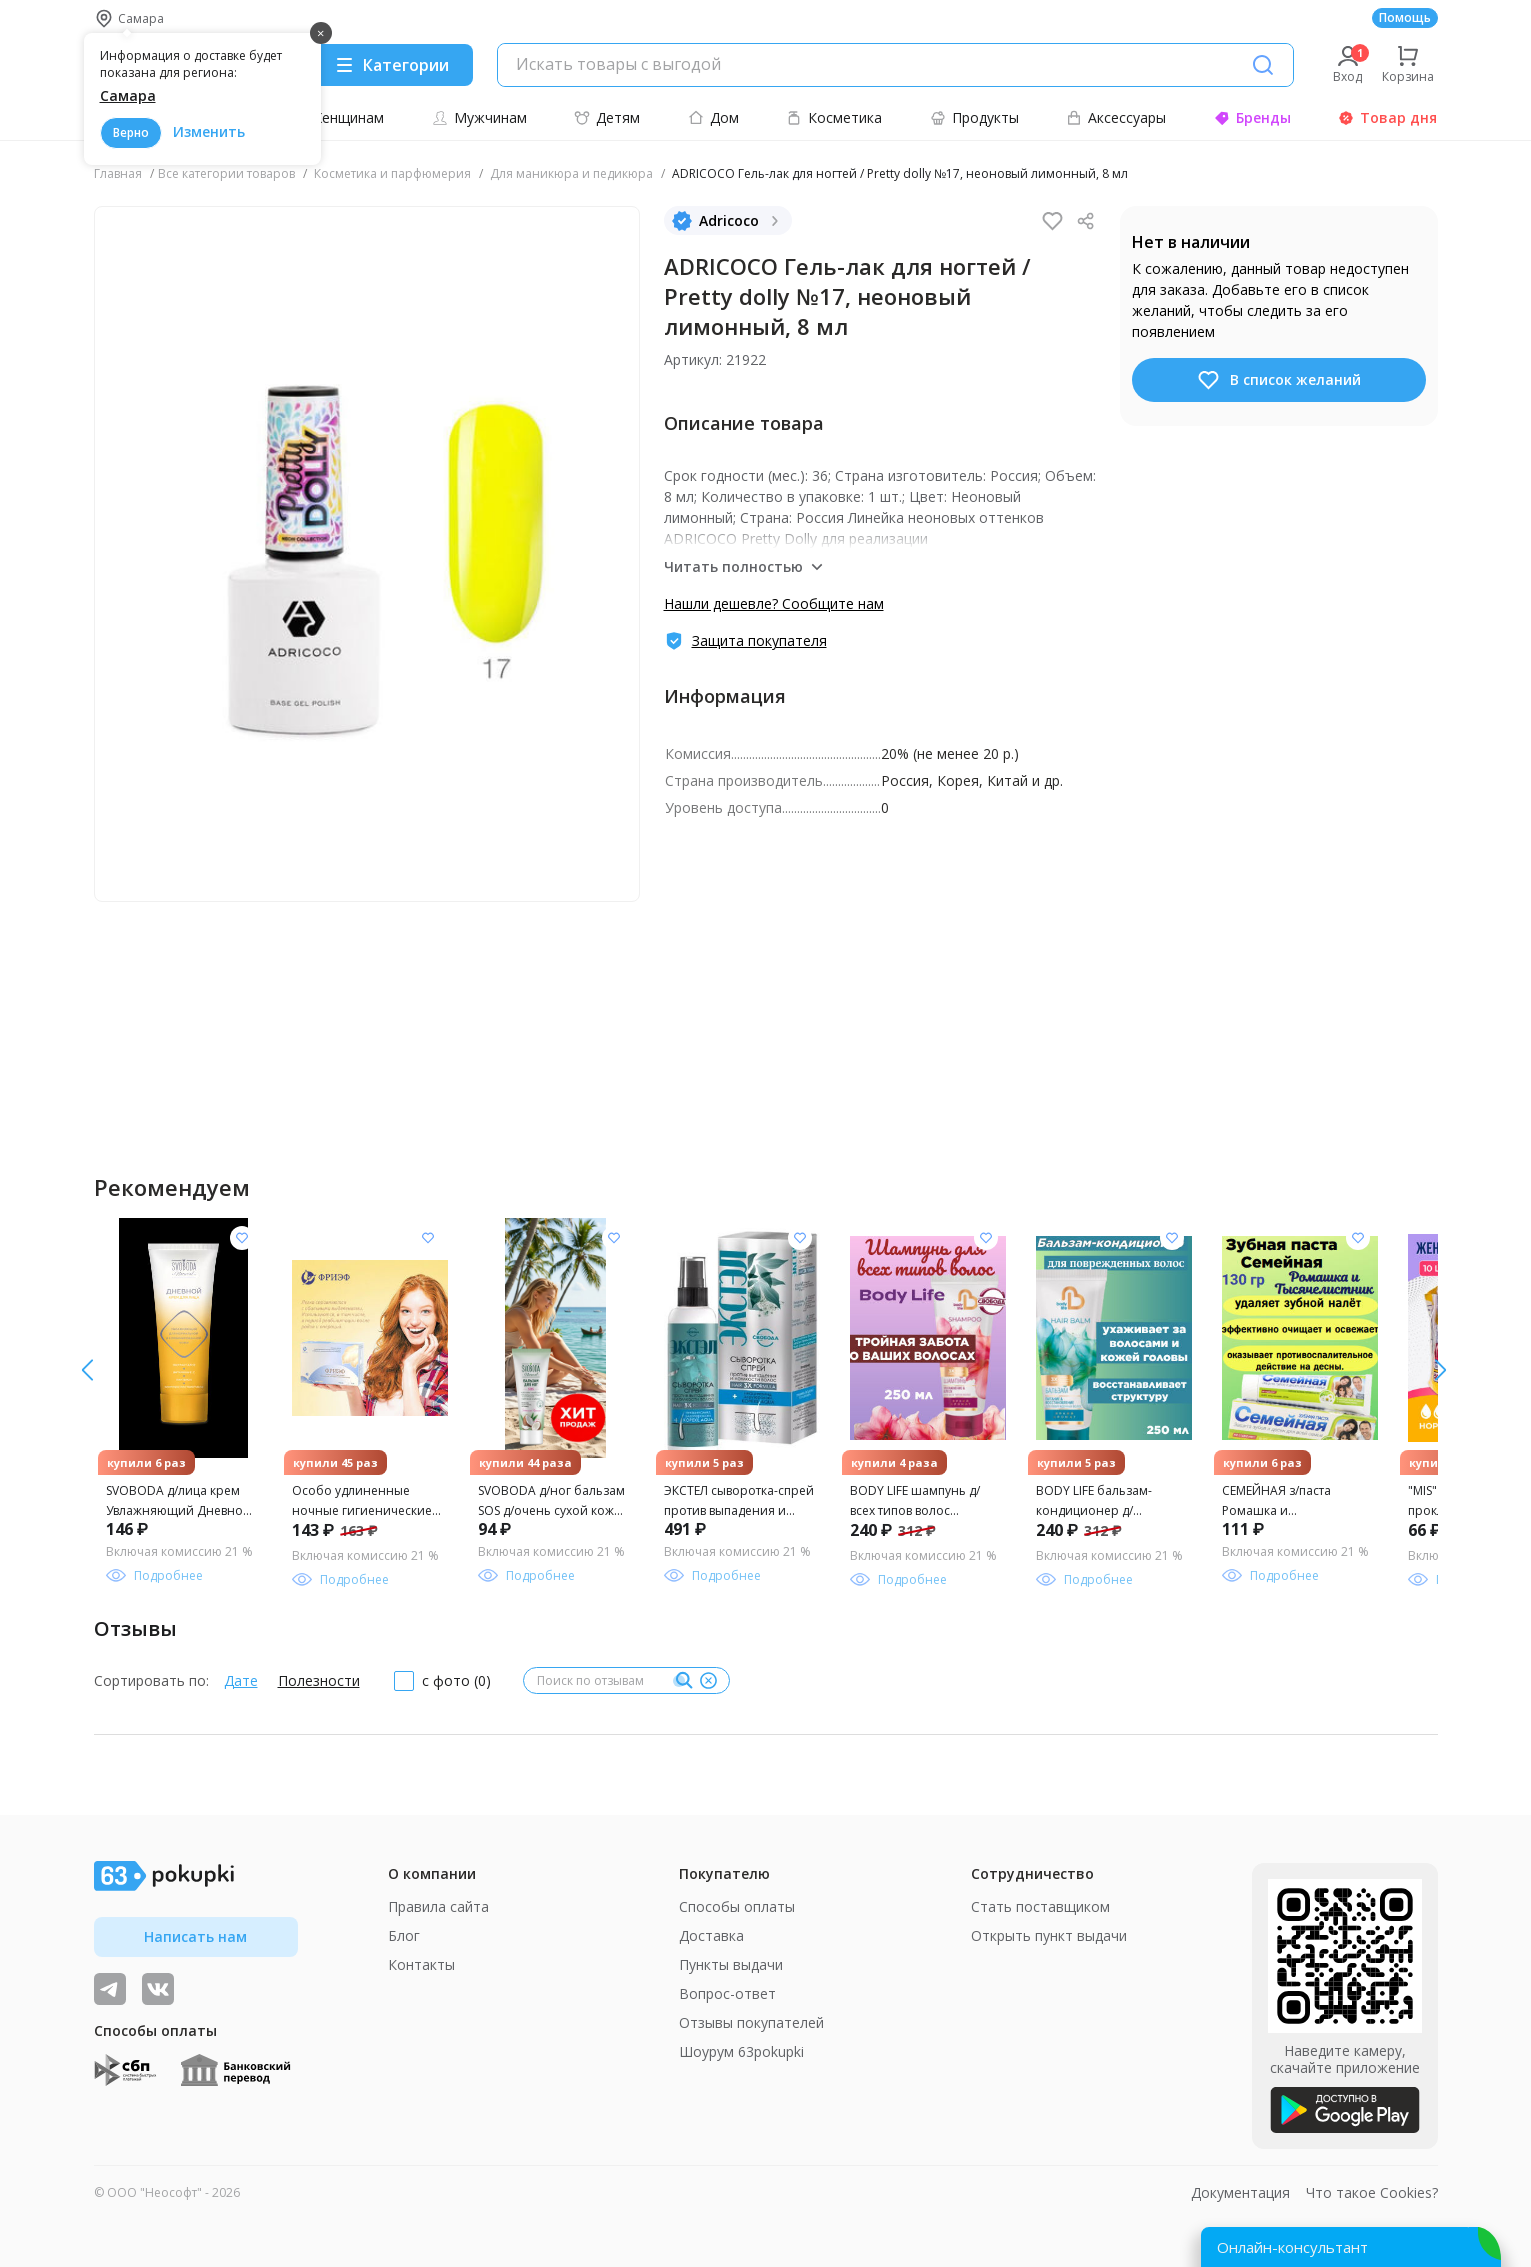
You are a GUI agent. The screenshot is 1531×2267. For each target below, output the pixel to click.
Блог (404, 1935)
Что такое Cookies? (1372, 2192)
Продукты (974, 117)
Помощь (1405, 17)
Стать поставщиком (1040, 1906)
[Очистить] (709, 1681)
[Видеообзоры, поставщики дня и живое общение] (110, 1989)
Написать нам (195, 1936)
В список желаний (1278, 380)
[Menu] (392, 65)
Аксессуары (1116, 117)
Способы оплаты (737, 1906)
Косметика (834, 117)
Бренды (1252, 117)
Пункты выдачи (731, 1964)
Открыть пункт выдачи (1049, 1935)
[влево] (1440, 1370)
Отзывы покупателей (751, 2022)
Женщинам (336, 117)
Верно (131, 132)
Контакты (421, 1964)
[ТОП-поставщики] (158, 1989)
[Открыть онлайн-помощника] (1351, 2247)
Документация (1240, 2192)
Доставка (711, 1935)
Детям (607, 117)
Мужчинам (479, 117)
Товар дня (1387, 117)
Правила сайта (438, 1906)
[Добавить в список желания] (242, 1238)
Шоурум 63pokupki (741, 2051)
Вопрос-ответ (727, 1993)
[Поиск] (1263, 65)
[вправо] (87, 1370)
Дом (713, 117)
